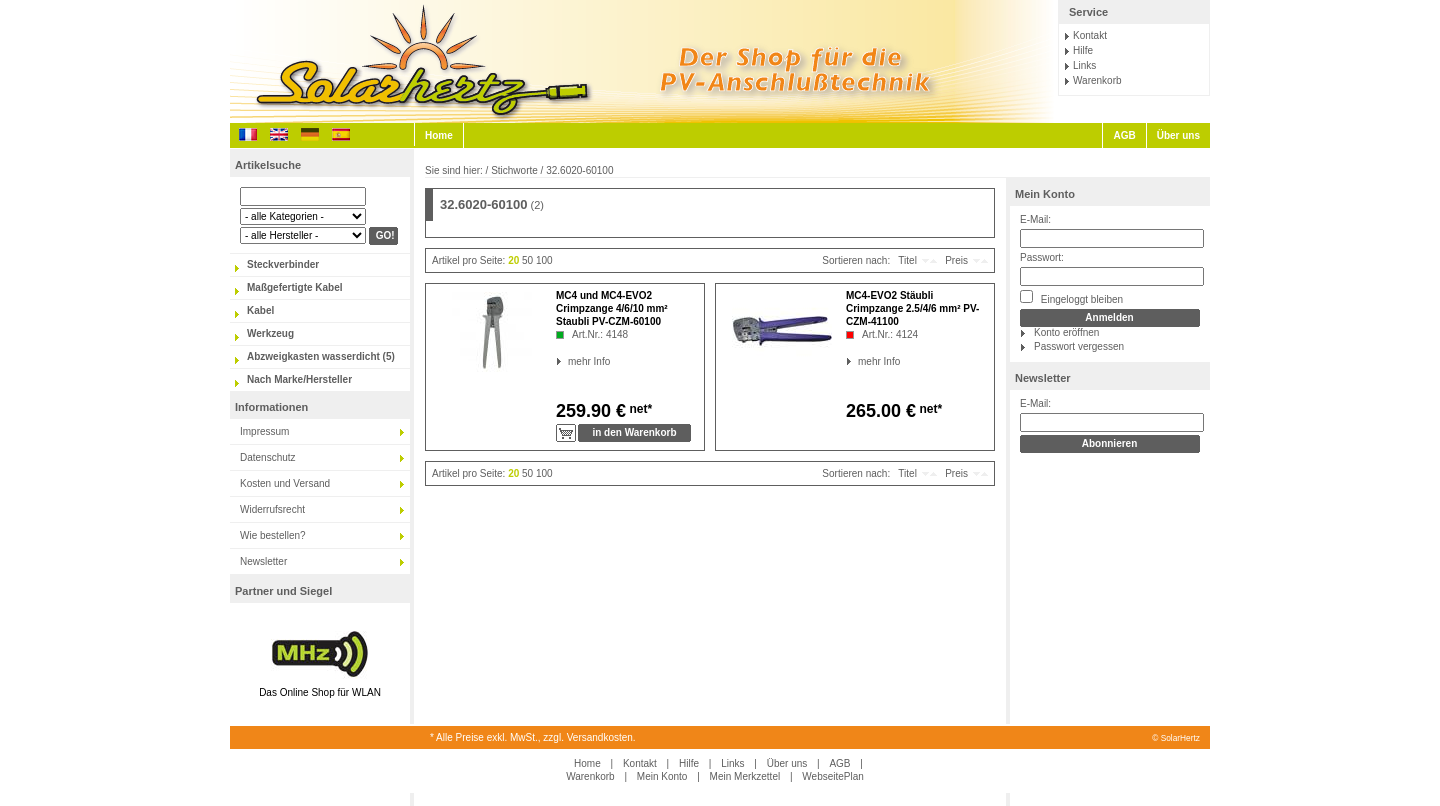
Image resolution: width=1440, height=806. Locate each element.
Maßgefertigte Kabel (295, 287)
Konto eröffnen (1066, 332)
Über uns (1178, 135)
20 (513, 260)
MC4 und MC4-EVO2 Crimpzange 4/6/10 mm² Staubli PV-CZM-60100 (612, 308)
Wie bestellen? (273, 535)
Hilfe (1083, 50)
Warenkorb (1097, 80)
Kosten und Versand (285, 483)
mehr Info (568, 361)
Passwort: (1042, 257)
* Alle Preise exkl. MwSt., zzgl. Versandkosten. (533, 737)
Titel (907, 260)
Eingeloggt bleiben (1071, 297)
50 (527, 260)
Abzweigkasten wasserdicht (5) (321, 356)
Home (439, 135)
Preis (956, 260)
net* (639, 409)
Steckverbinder (283, 264)
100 (544, 260)
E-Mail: (1035, 219)
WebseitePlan (833, 776)
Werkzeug (270, 333)
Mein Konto (1045, 194)
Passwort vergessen (1079, 346)
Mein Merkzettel (745, 776)
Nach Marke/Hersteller (299, 379)
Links (1084, 65)
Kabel (260, 310)
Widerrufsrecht (272, 509)
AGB (1124, 135)
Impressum (264, 431)
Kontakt (1090, 35)
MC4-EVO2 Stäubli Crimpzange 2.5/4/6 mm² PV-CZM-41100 (912, 308)
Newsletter (263, 561)
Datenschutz (268, 457)
